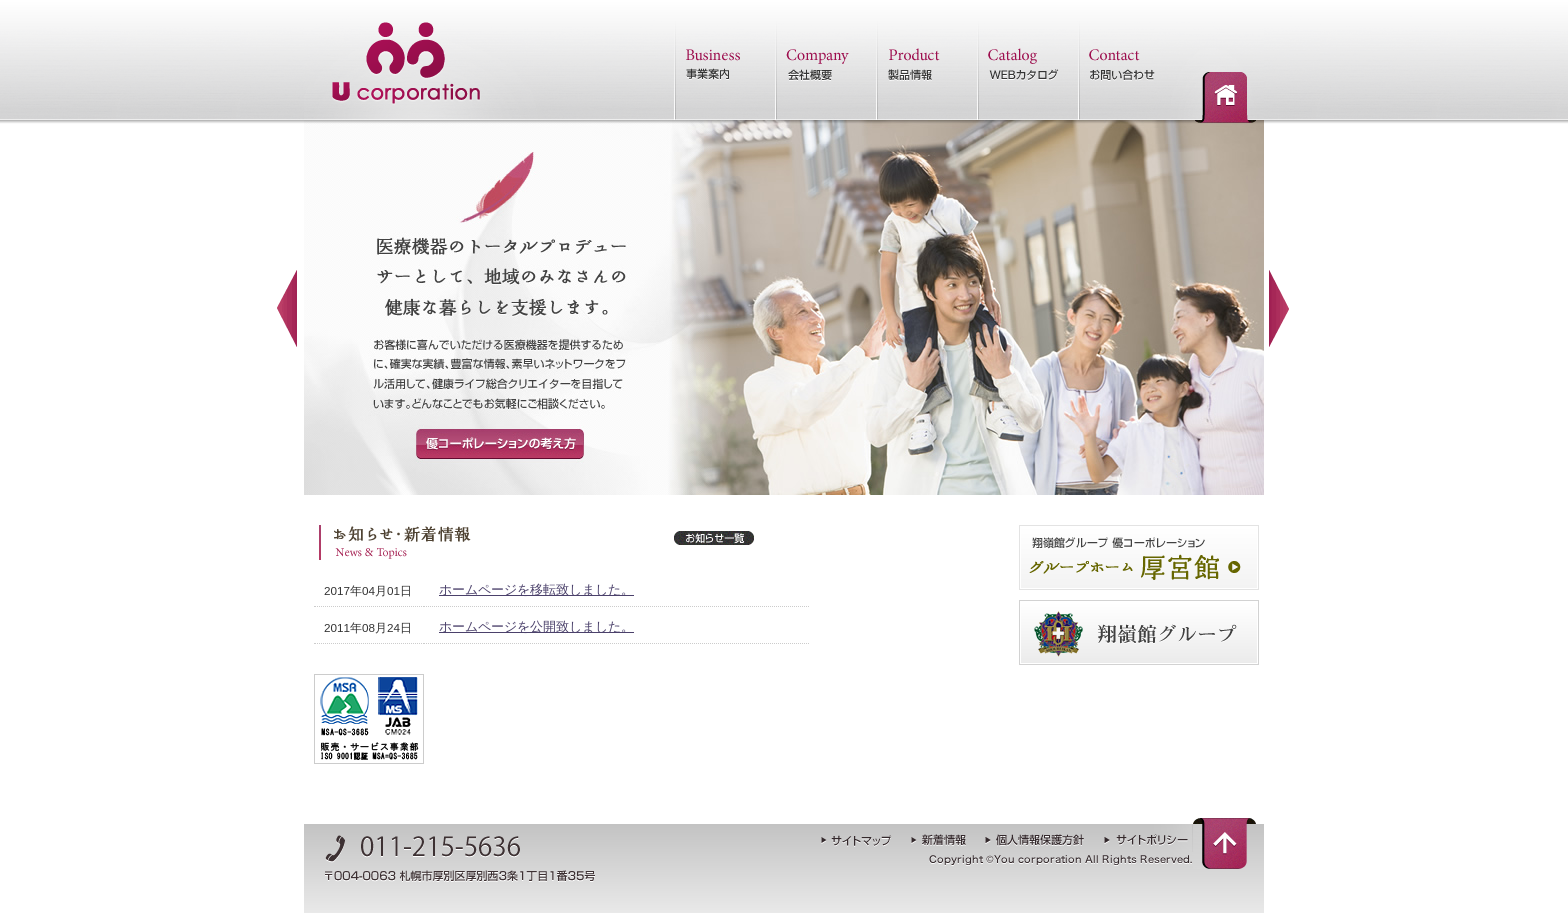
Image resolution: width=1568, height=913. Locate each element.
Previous (288, 308)
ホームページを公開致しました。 (536, 626)
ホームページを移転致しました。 (536, 589)
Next (1280, 308)
